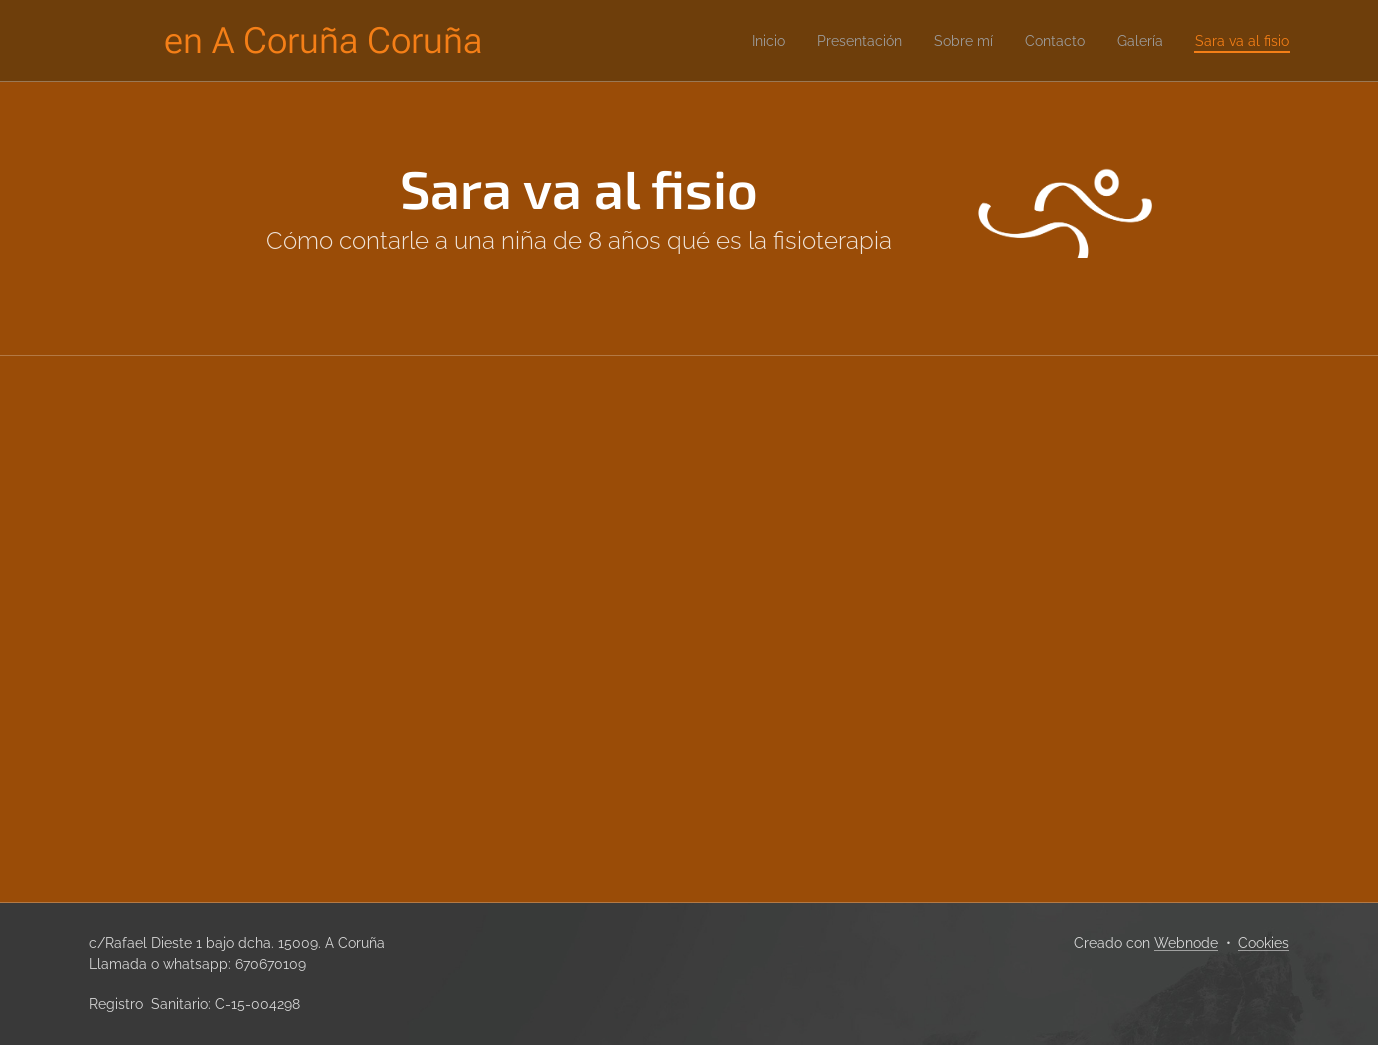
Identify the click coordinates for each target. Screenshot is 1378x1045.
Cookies (1263, 943)
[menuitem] (726, 41)
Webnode (1186, 943)
